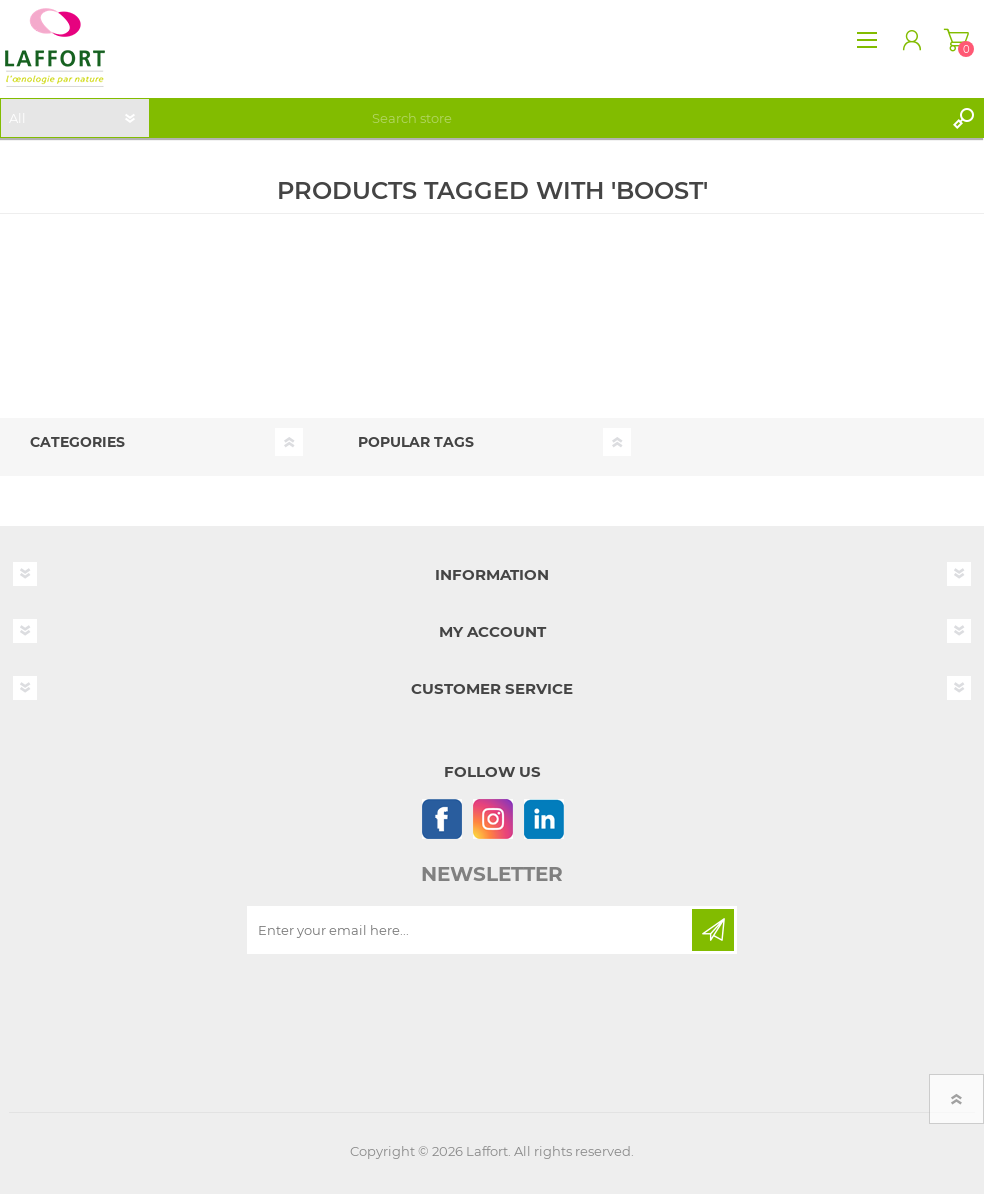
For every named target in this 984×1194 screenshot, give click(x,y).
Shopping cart (956, 40)
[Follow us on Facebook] (441, 818)
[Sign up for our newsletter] (471, 930)
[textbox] (654, 118)
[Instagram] (492, 818)
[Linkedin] (543, 818)
